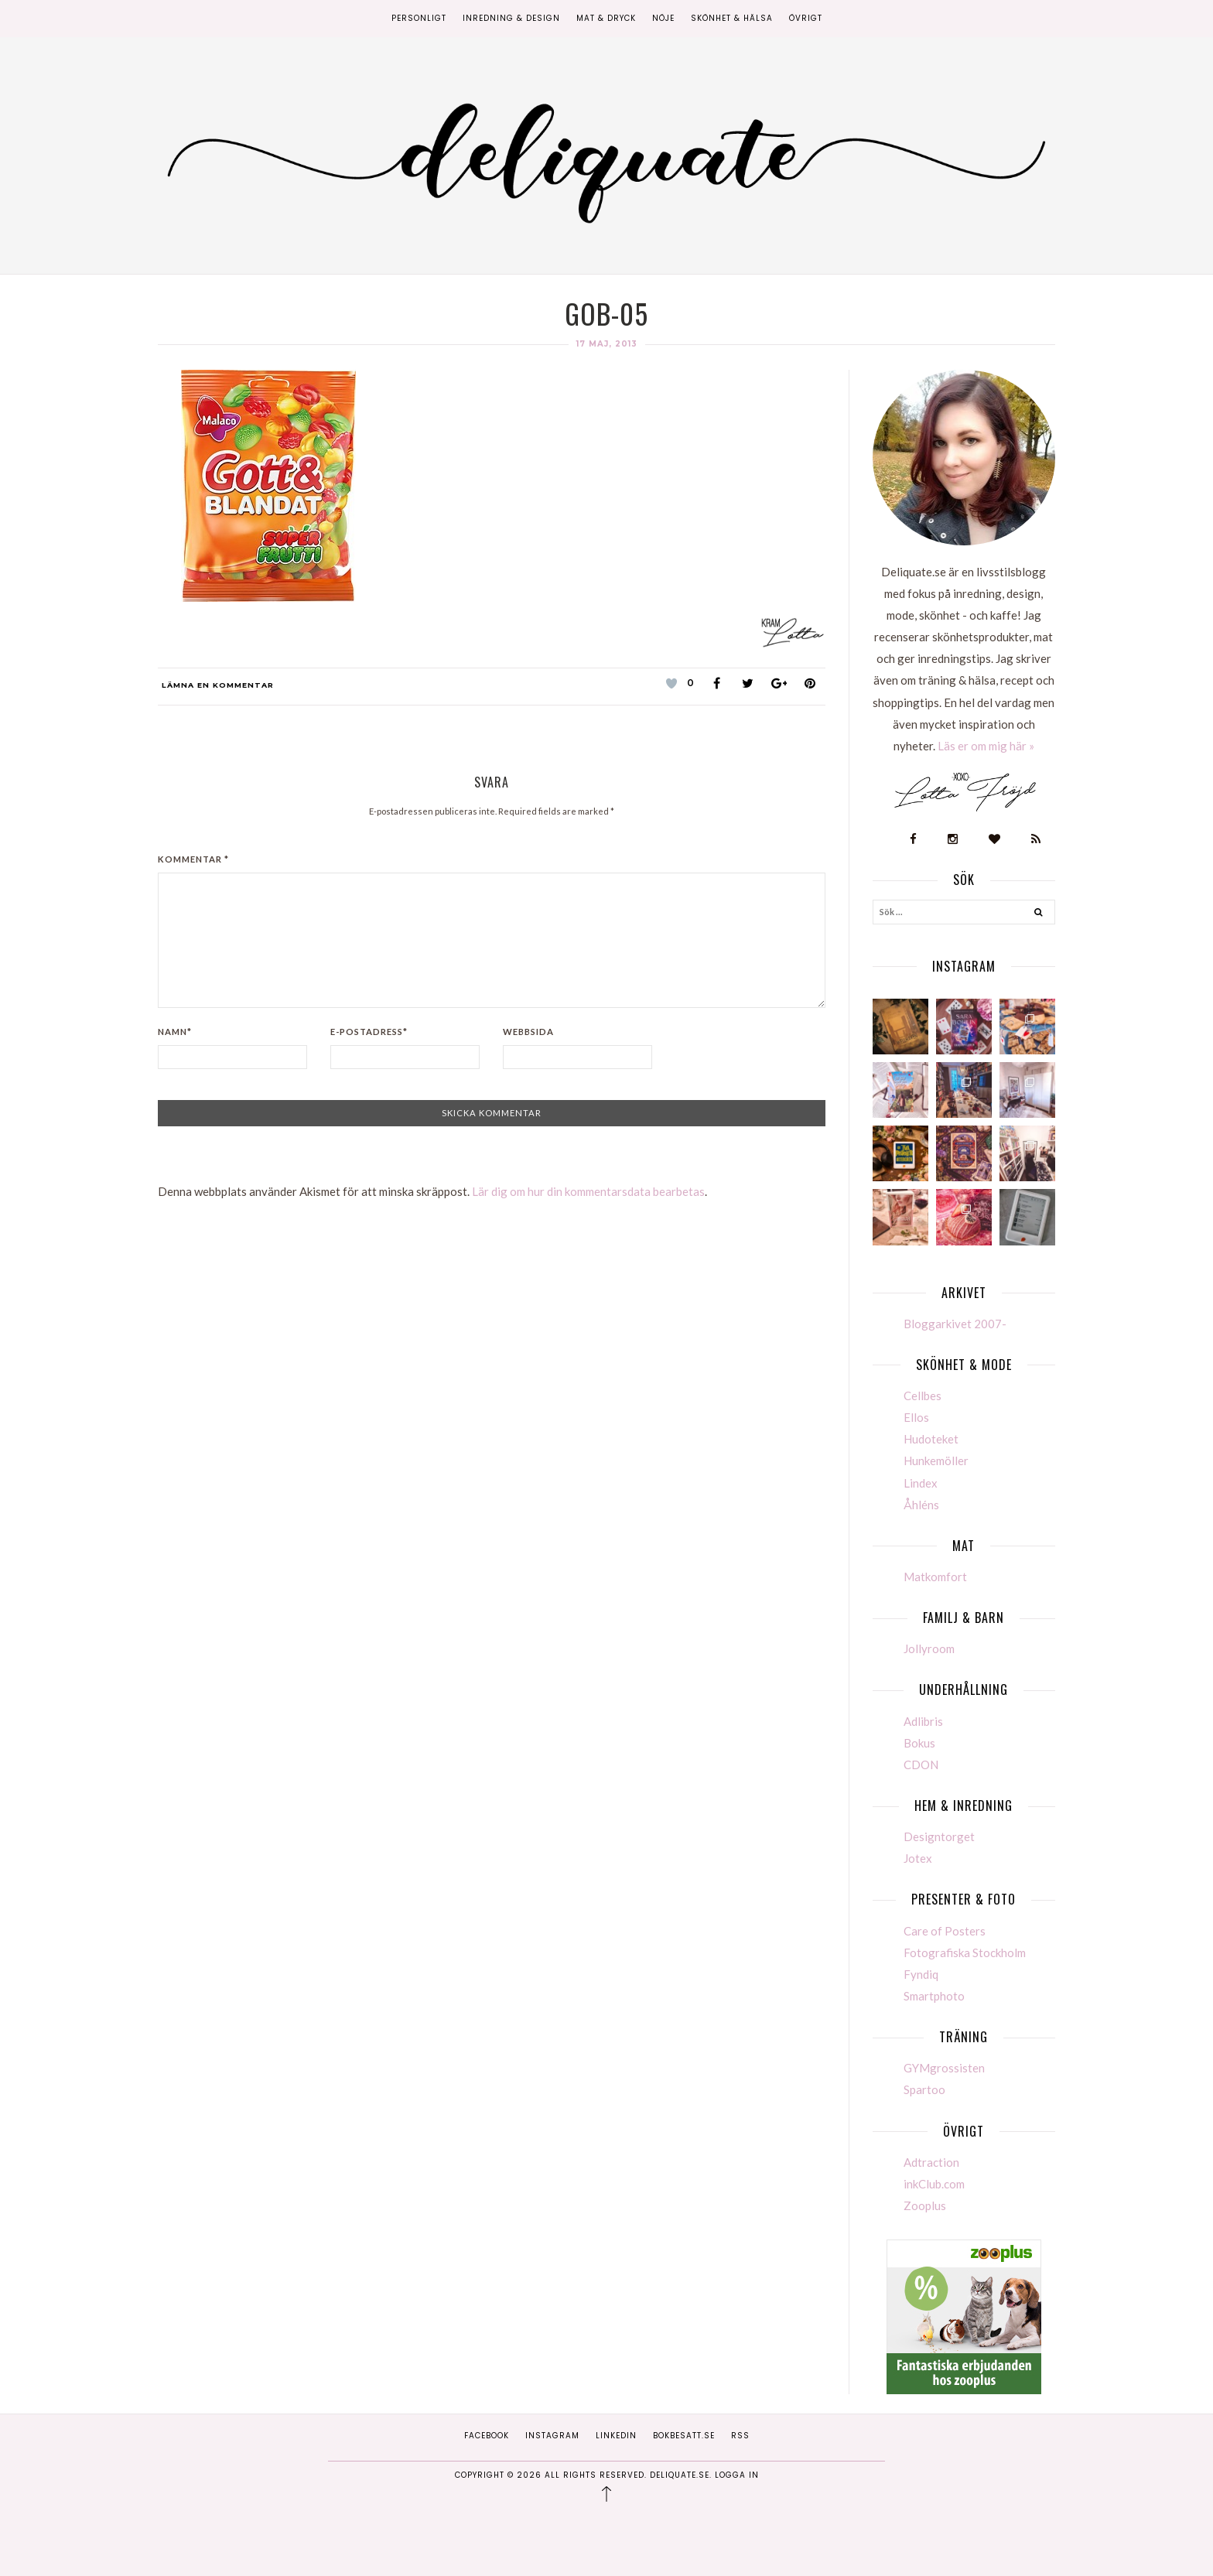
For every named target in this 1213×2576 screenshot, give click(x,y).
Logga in (737, 2475)
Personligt (418, 18)
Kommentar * (193, 859)
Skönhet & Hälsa (732, 18)
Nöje (663, 18)
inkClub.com (934, 2184)
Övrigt (805, 18)
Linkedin (616, 2435)
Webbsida (528, 1032)
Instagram (552, 2435)
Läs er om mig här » (986, 746)
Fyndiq (921, 1974)
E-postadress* (369, 1032)
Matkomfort (935, 1577)
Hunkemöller (936, 1460)
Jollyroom (929, 1648)
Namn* (175, 1032)
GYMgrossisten (944, 2068)
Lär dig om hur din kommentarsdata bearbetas (588, 1191)
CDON (921, 1764)
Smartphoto (934, 1996)
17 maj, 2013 (606, 344)
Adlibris (923, 1721)
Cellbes (922, 1395)
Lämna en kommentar (218, 685)
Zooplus (925, 2205)
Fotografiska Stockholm (965, 1952)
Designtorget (939, 1836)
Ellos (916, 1417)
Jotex (918, 1858)
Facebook (486, 2435)
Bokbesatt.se (684, 2435)
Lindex (921, 1483)
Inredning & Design (511, 18)
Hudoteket (931, 1439)
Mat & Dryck (606, 18)
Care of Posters (945, 1931)
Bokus (919, 1743)
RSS (740, 2435)
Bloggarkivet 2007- (955, 1324)
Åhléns (921, 1505)
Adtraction (931, 2162)
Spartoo (924, 2089)
